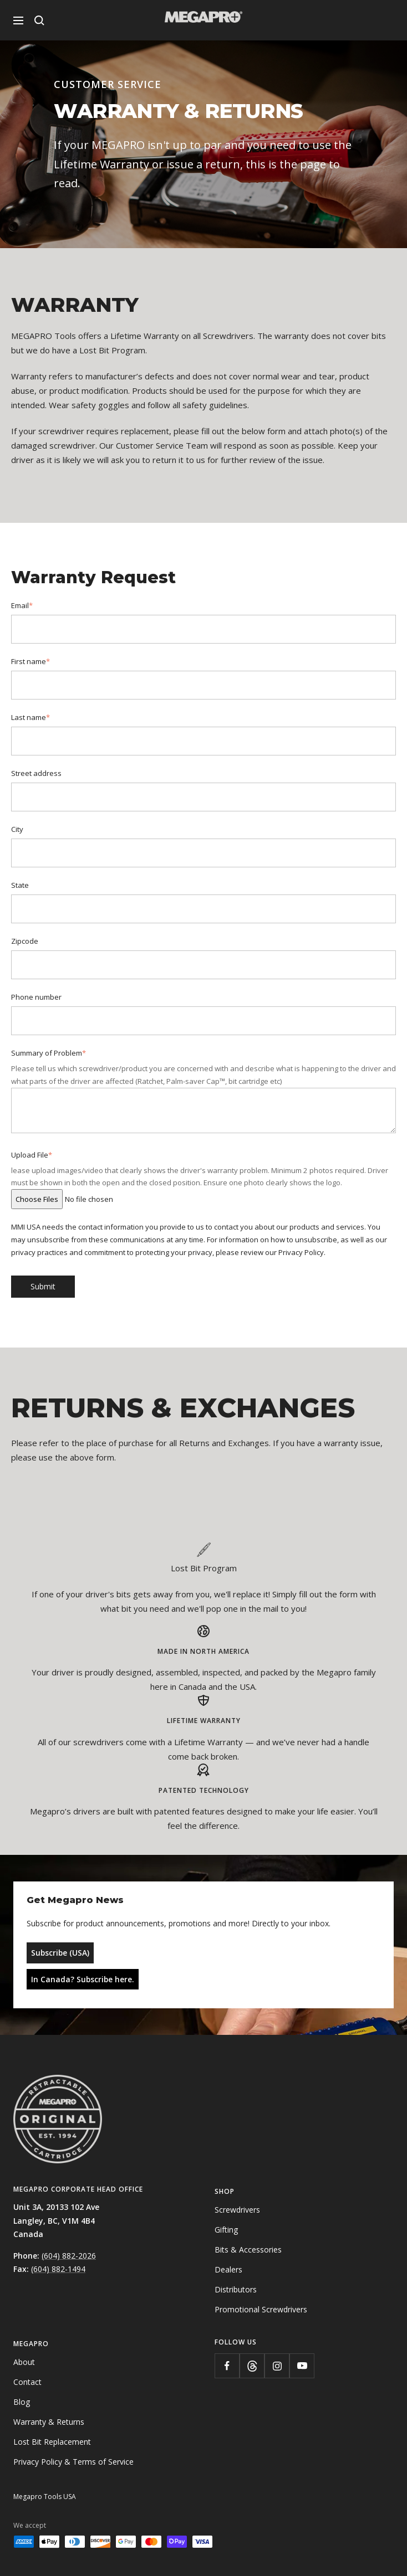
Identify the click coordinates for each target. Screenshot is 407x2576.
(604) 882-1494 (58, 2269)
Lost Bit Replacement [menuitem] (52, 2441)
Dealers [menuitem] (228, 2269)
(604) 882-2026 (69, 2255)
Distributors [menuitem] (236, 2289)
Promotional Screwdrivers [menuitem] (261, 2309)
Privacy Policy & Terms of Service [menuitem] (73, 2461)
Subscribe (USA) (60, 1952)
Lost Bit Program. (113, 350)
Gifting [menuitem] (226, 2229)
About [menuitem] (24, 2362)
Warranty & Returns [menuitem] (48, 2421)
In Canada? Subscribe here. (82, 1979)
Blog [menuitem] (21, 2402)
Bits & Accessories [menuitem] (248, 2249)
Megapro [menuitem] (31, 2343)
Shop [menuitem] (225, 2191)
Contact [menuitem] (27, 2382)
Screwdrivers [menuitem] (237, 2209)
